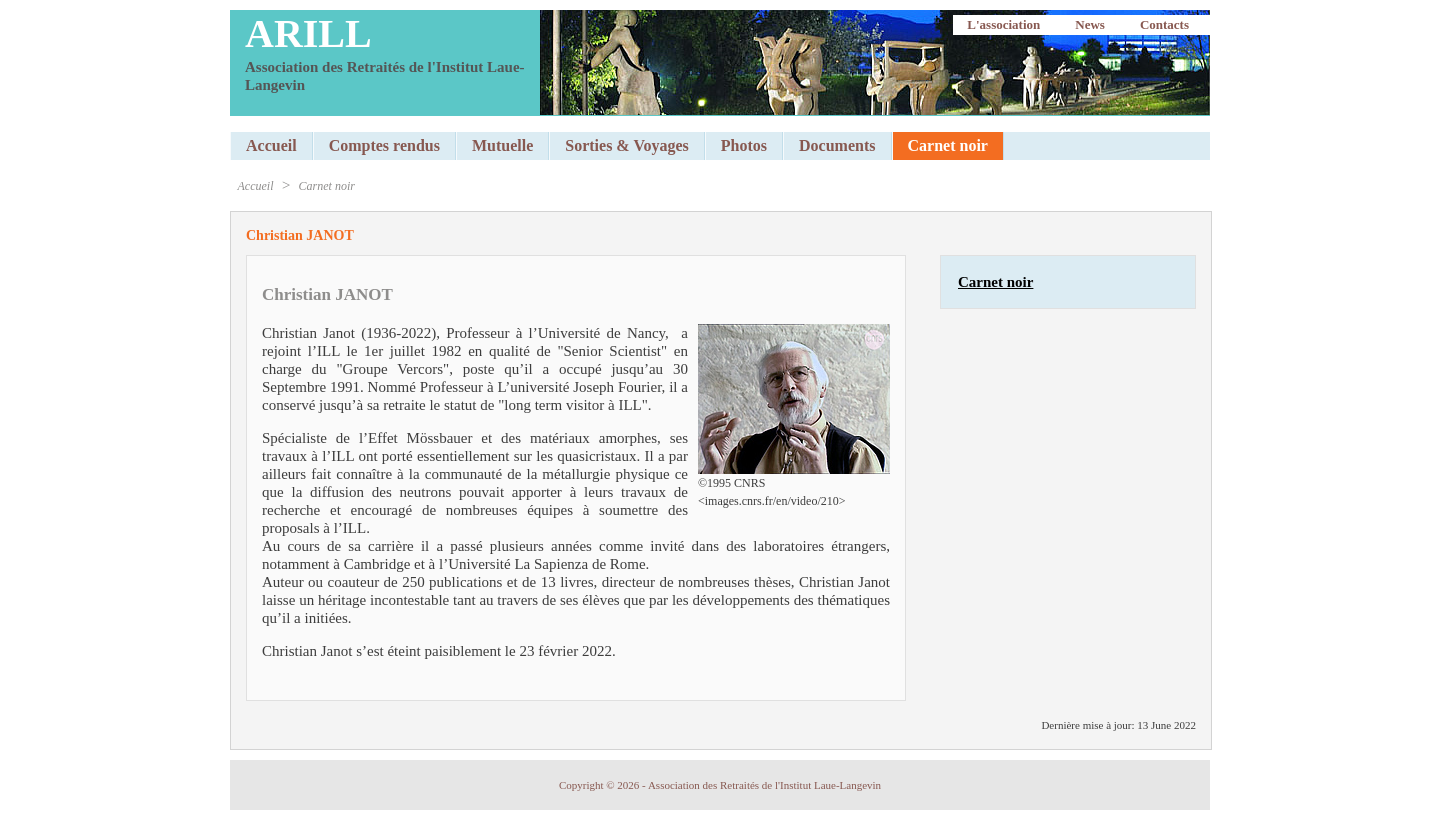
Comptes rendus (384, 145)
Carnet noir (327, 186)
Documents (837, 145)
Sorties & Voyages (627, 145)
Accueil (271, 145)
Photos (744, 145)
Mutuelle (502, 145)
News (1090, 24)
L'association (1003, 24)
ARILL (308, 33)
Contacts (1164, 24)
